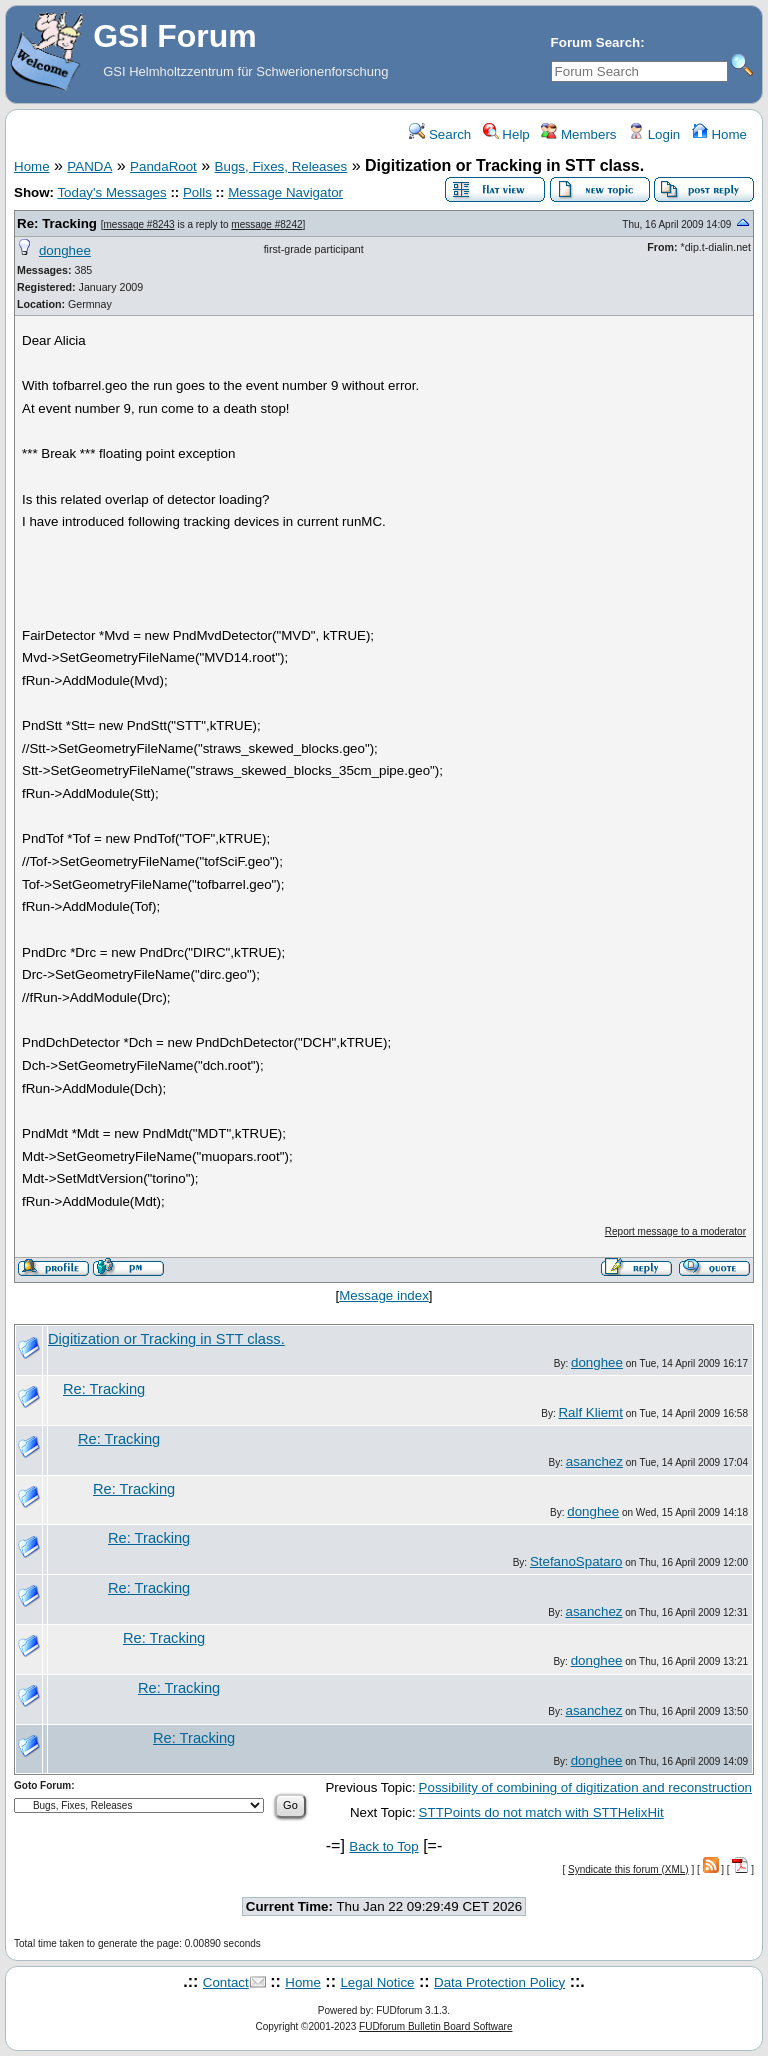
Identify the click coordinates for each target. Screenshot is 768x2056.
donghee (65, 250)
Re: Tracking (57, 223)
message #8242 (266, 224)
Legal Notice (377, 1982)
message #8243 (138, 224)
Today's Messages (111, 192)
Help (506, 134)
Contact (226, 1982)
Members (578, 134)
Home (719, 134)
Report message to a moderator (675, 1231)
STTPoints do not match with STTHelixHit (541, 1812)
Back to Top (383, 1846)
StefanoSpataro (576, 1561)
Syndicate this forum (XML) (628, 1869)
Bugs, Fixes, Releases (281, 166)
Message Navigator (285, 192)
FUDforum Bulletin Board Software (435, 2026)
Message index (384, 1295)
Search (440, 134)
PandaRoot (163, 166)
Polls (197, 192)
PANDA (89, 166)
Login (654, 134)
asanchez (594, 1461)
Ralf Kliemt (590, 1412)
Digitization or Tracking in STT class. (166, 1339)
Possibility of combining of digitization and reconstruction (585, 1787)
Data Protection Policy (499, 1982)
